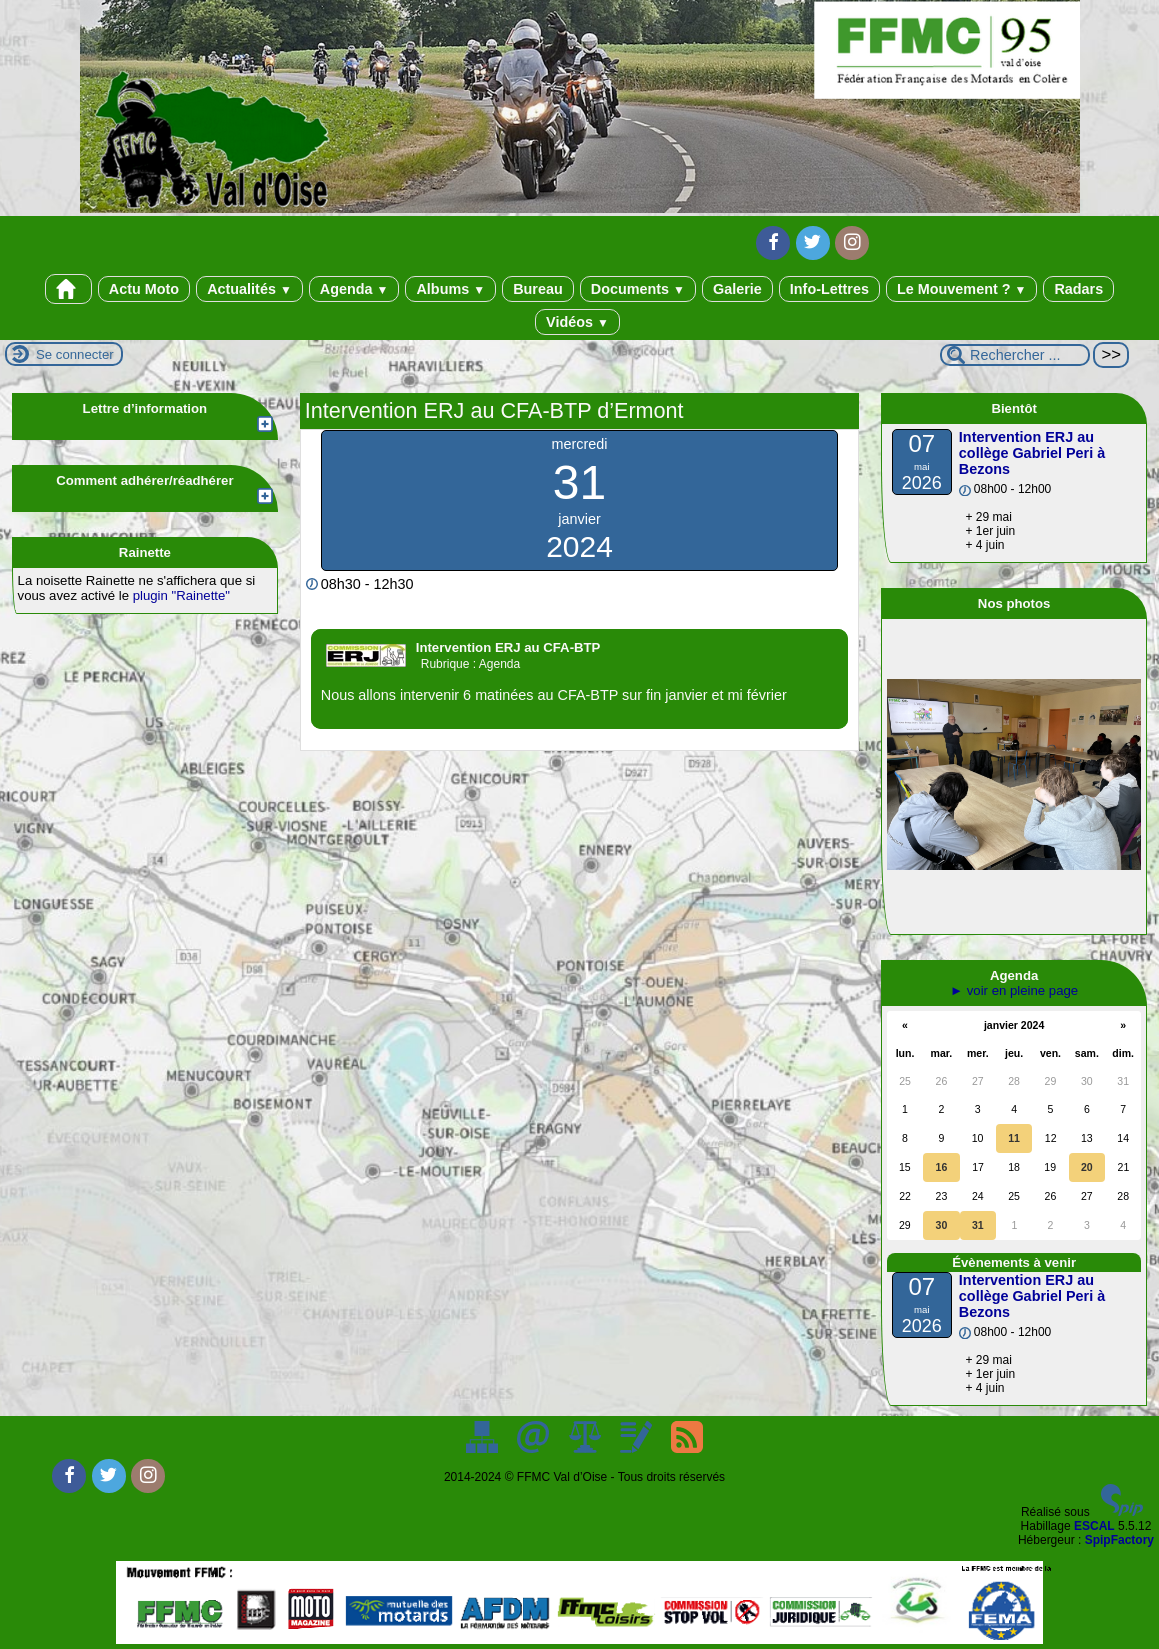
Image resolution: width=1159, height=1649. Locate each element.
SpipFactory (1119, 1540)
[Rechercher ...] (1015, 355)
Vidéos (577, 322)
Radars (1078, 289)
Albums (450, 289)
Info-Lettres (829, 289)
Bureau (538, 289)
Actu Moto (144, 289)
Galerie (737, 289)
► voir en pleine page (1014, 990)
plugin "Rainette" (181, 595)
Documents (638, 289)
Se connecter (75, 354)
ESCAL (1094, 1526)
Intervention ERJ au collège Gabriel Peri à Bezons (1032, 453)
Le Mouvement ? (961, 289)
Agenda (354, 289)
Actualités (249, 289)
